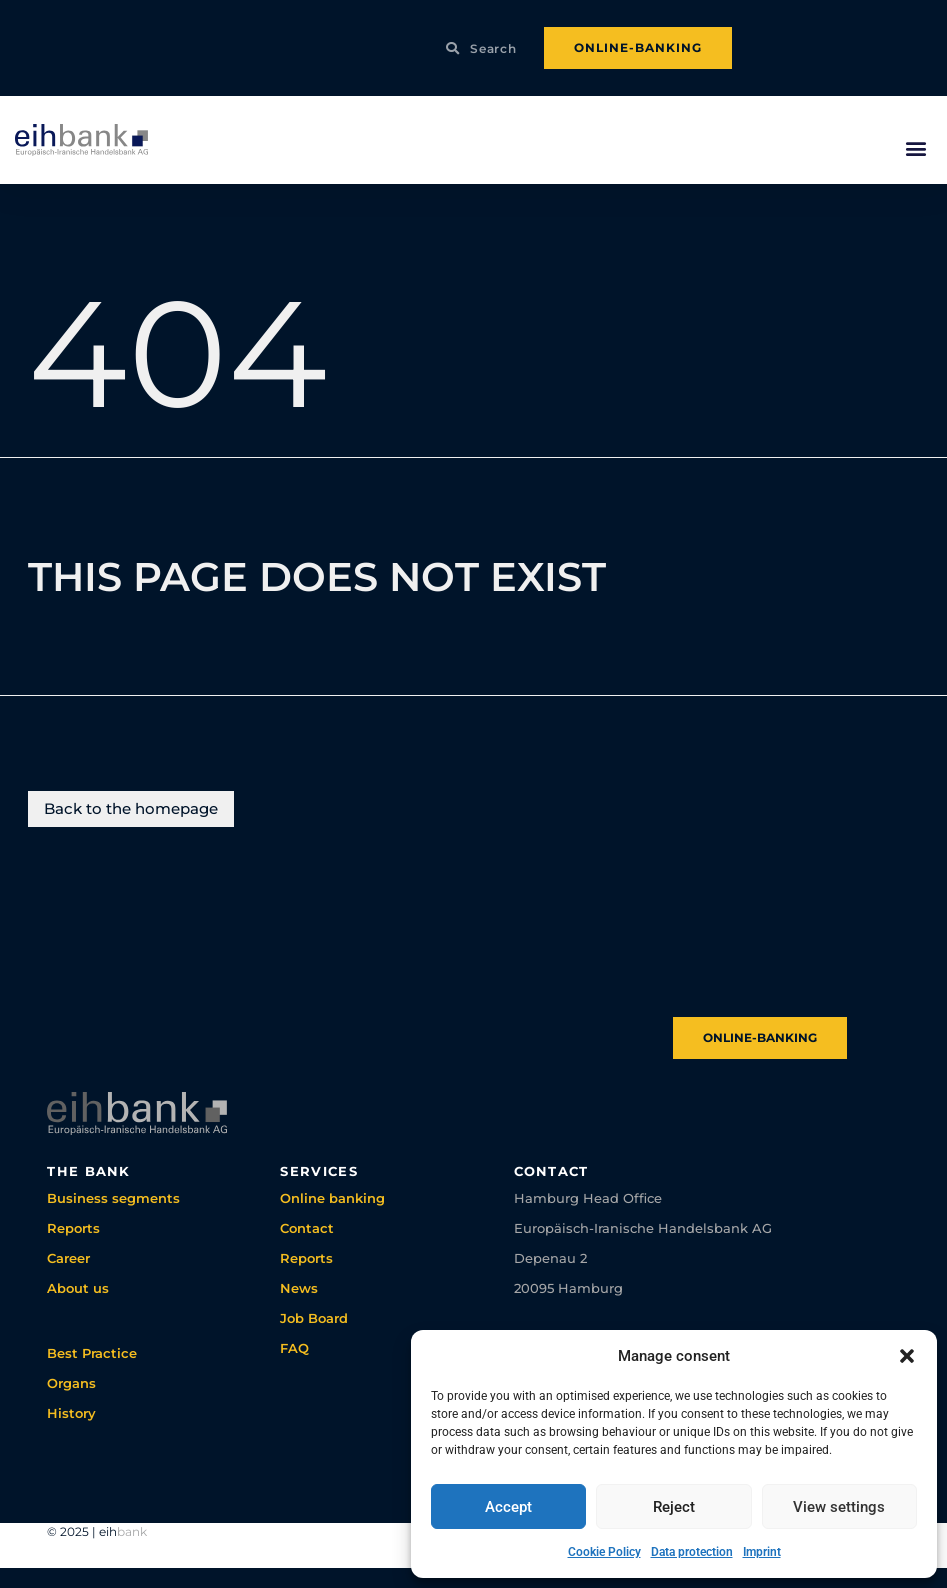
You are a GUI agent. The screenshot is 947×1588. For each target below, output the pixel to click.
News (299, 1288)
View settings (839, 1507)
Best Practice (92, 1353)
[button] (907, 1356)
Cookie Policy (604, 1552)
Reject (674, 1507)
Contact (307, 1228)
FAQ (294, 1348)
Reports (73, 1228)
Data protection (692, 1552)
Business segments (113, 1198)
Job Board (314, 1318)
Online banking (332, 1198)
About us (78, 1288)
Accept (508, 1507)
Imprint (762, 1552)
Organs (71, 1383)
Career (68, 1258)
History (71, 1413)
